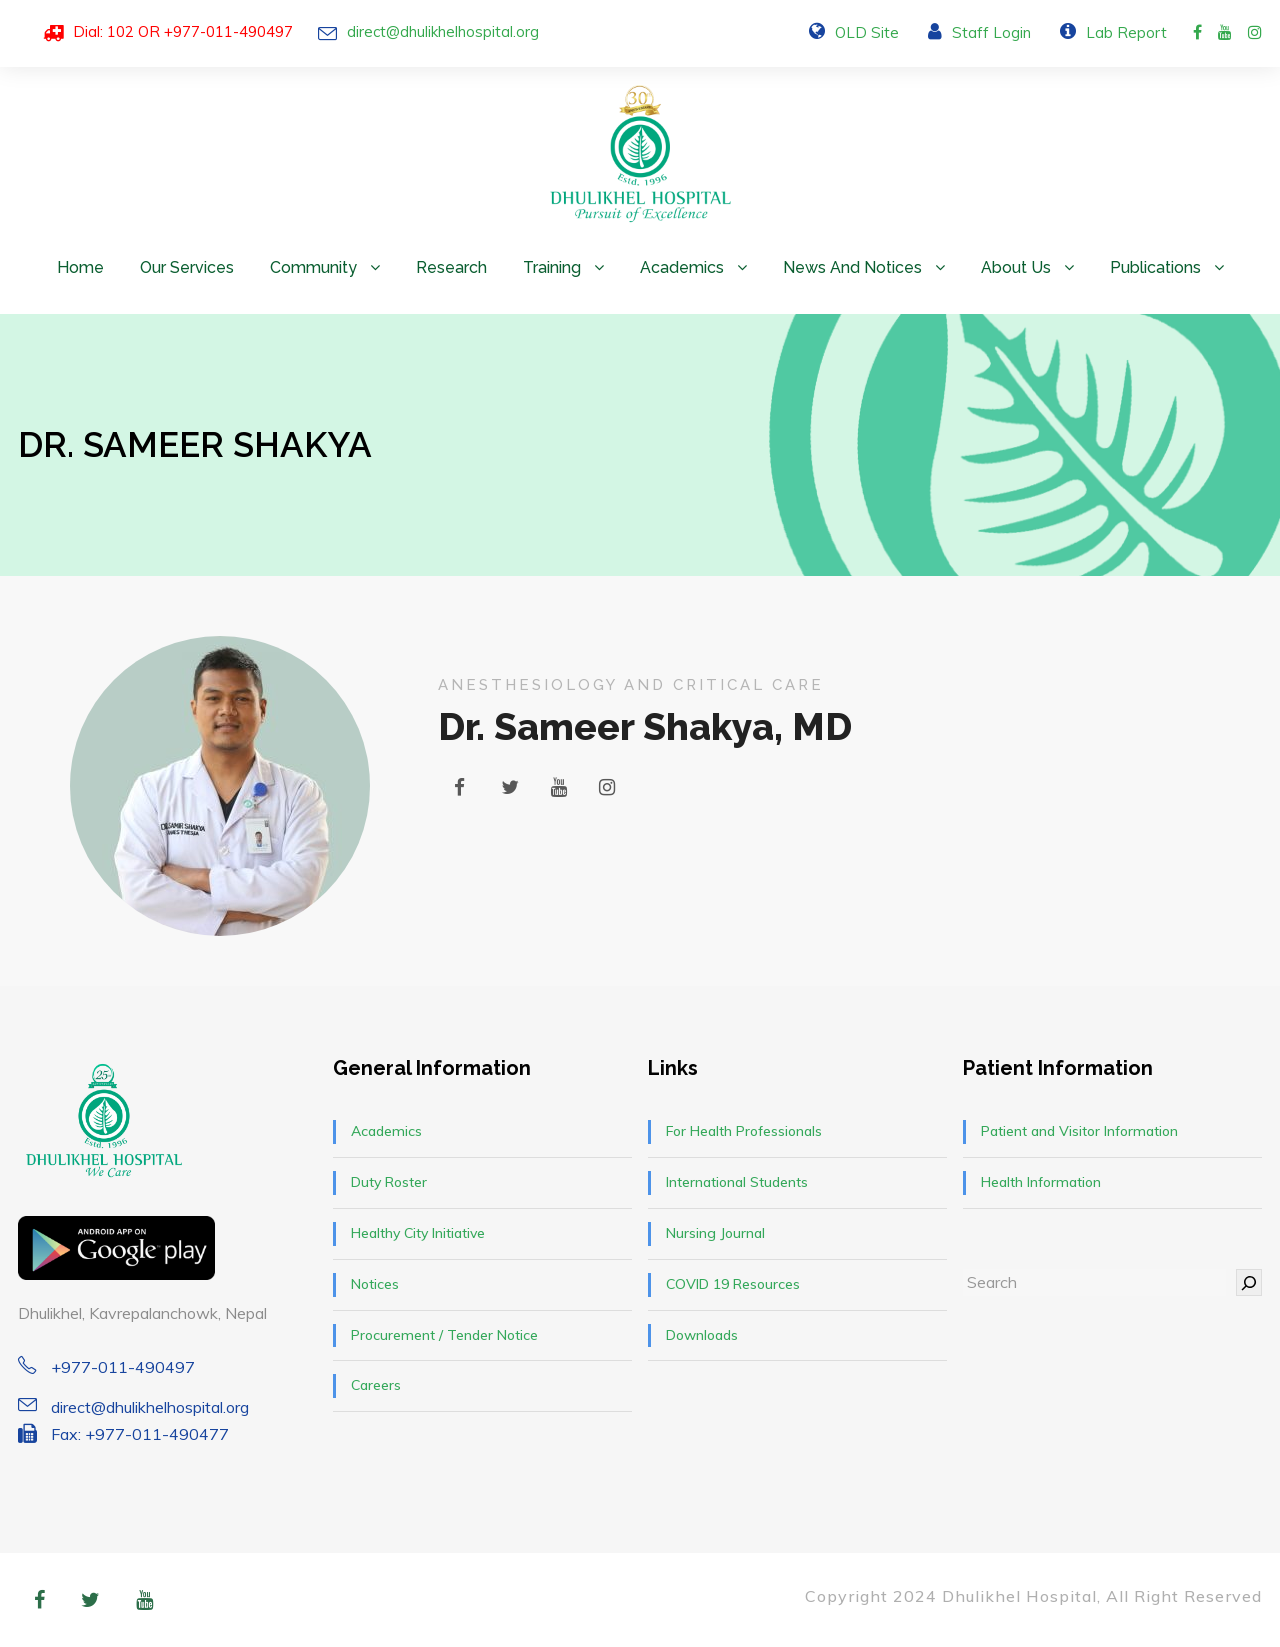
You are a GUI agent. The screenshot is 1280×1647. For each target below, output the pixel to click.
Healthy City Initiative (418, 1233)
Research (451, 267)
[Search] (1249, 1282)
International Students (737, 1182)
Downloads (702, 1335)
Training (552, 267)
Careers (376, 1385)
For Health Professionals (744, 1131)
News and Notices (852, 267)
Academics (682, 267)
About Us (1016, 267)
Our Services (187, 267)
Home (80, 267)
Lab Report (1126, 32)
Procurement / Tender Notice (444, 1335)
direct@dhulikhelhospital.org (443, 31)
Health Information (1041, 1182)
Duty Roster (389, 1182)
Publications (1155, 267)
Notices (375, 1284)
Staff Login (991, 32)
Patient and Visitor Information (1079, 1131)
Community (313, 267)
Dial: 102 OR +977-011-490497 (183, 31)
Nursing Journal (715, 1233)
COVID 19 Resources (733, 1284)
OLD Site (867, 32)
